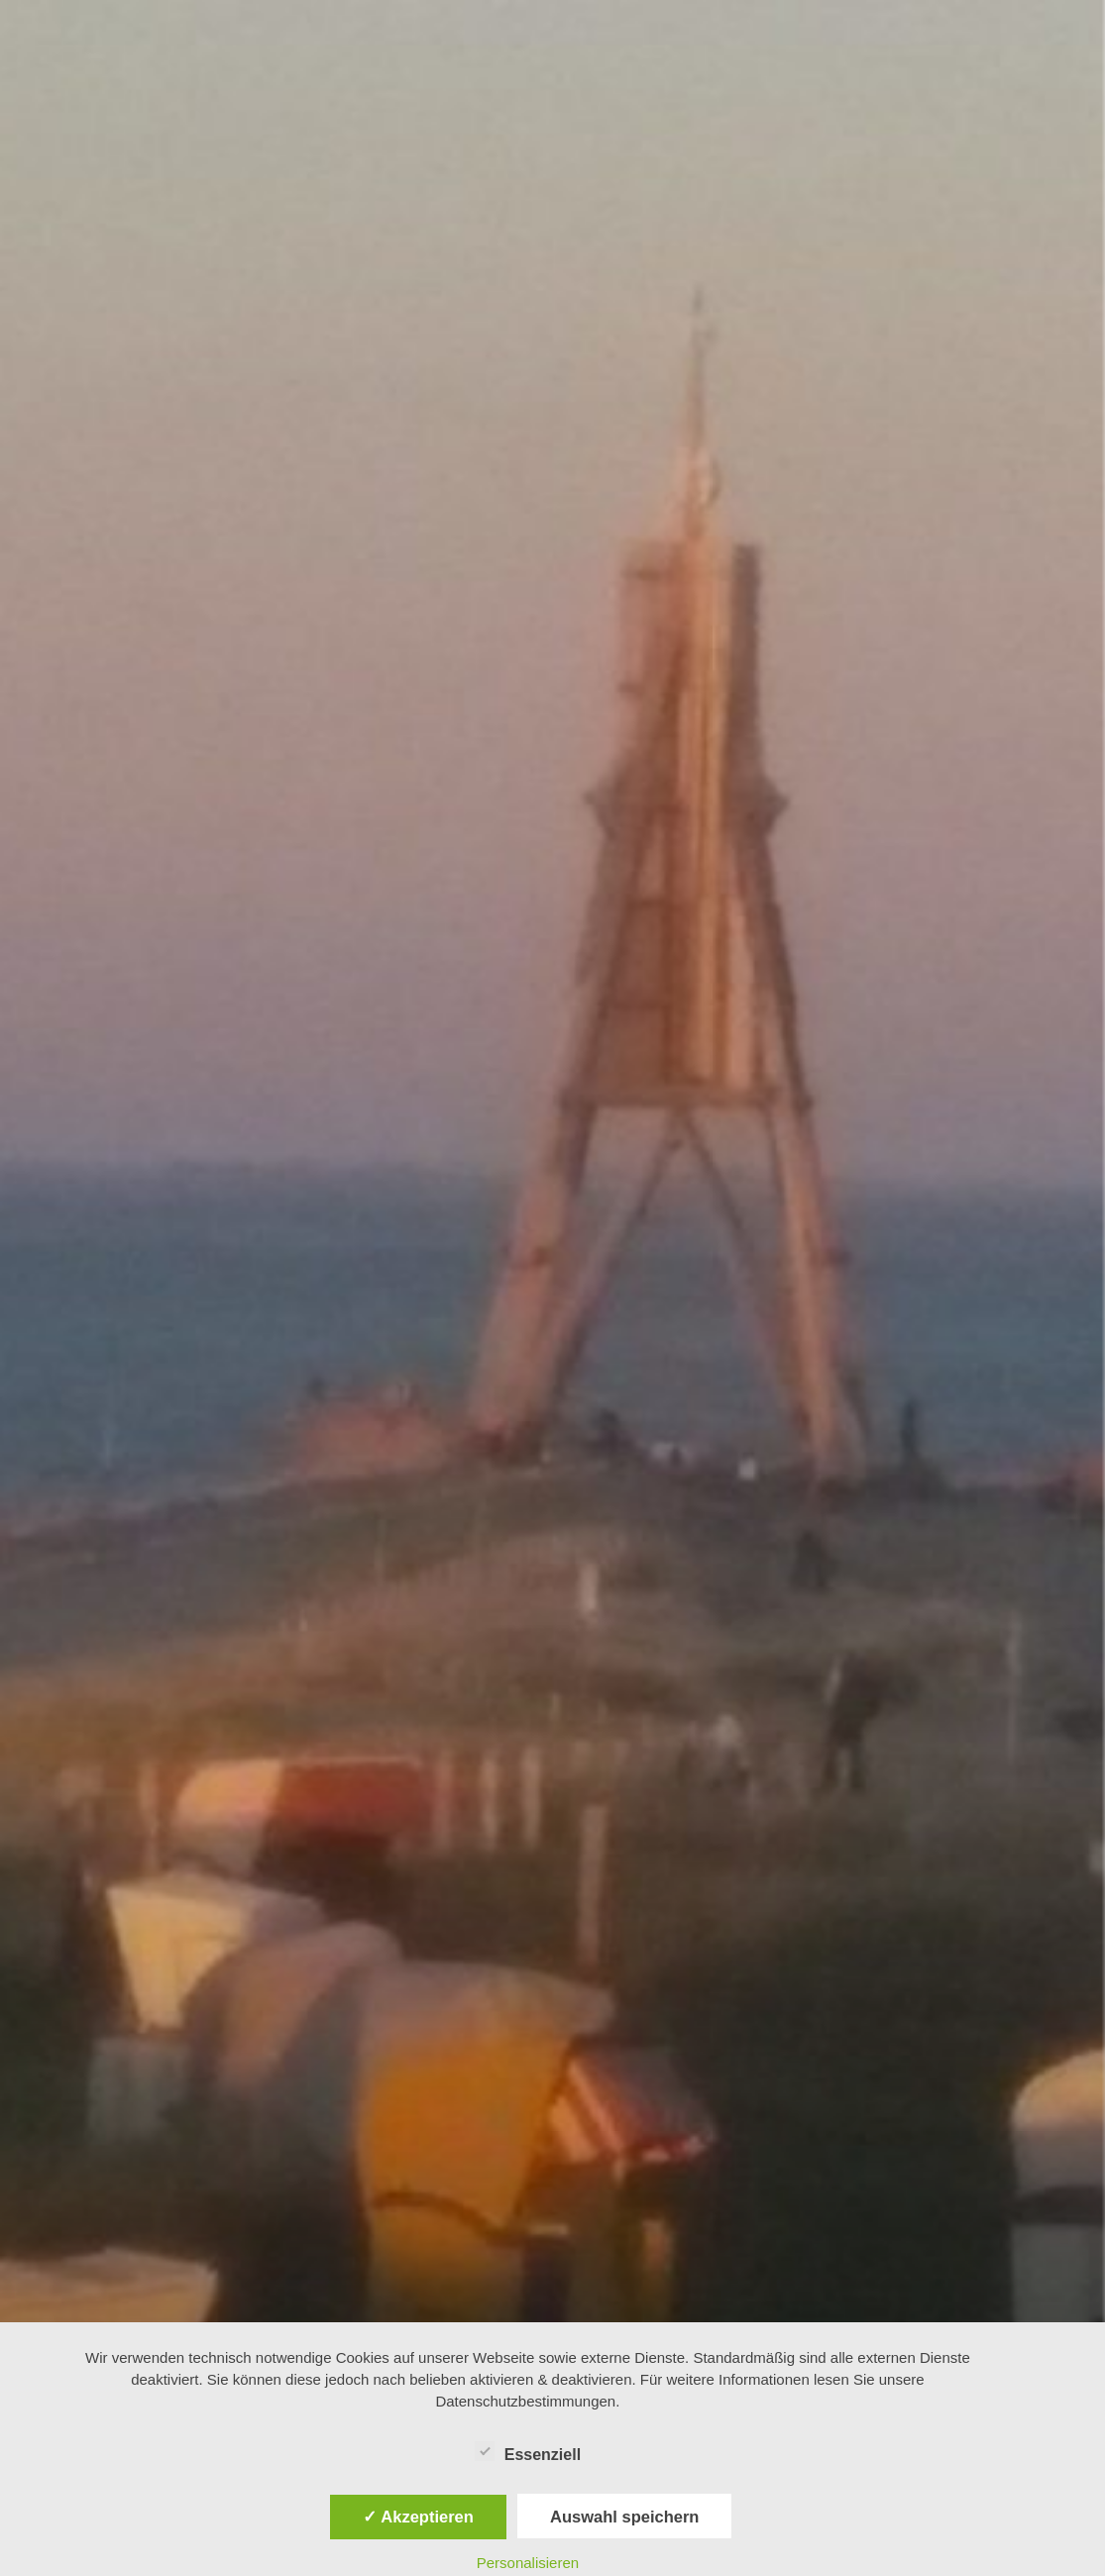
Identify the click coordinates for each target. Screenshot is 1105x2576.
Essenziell (528, 2451)
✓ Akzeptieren (418, 2516)
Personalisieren (528, 2562)
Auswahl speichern (624, 2516)
